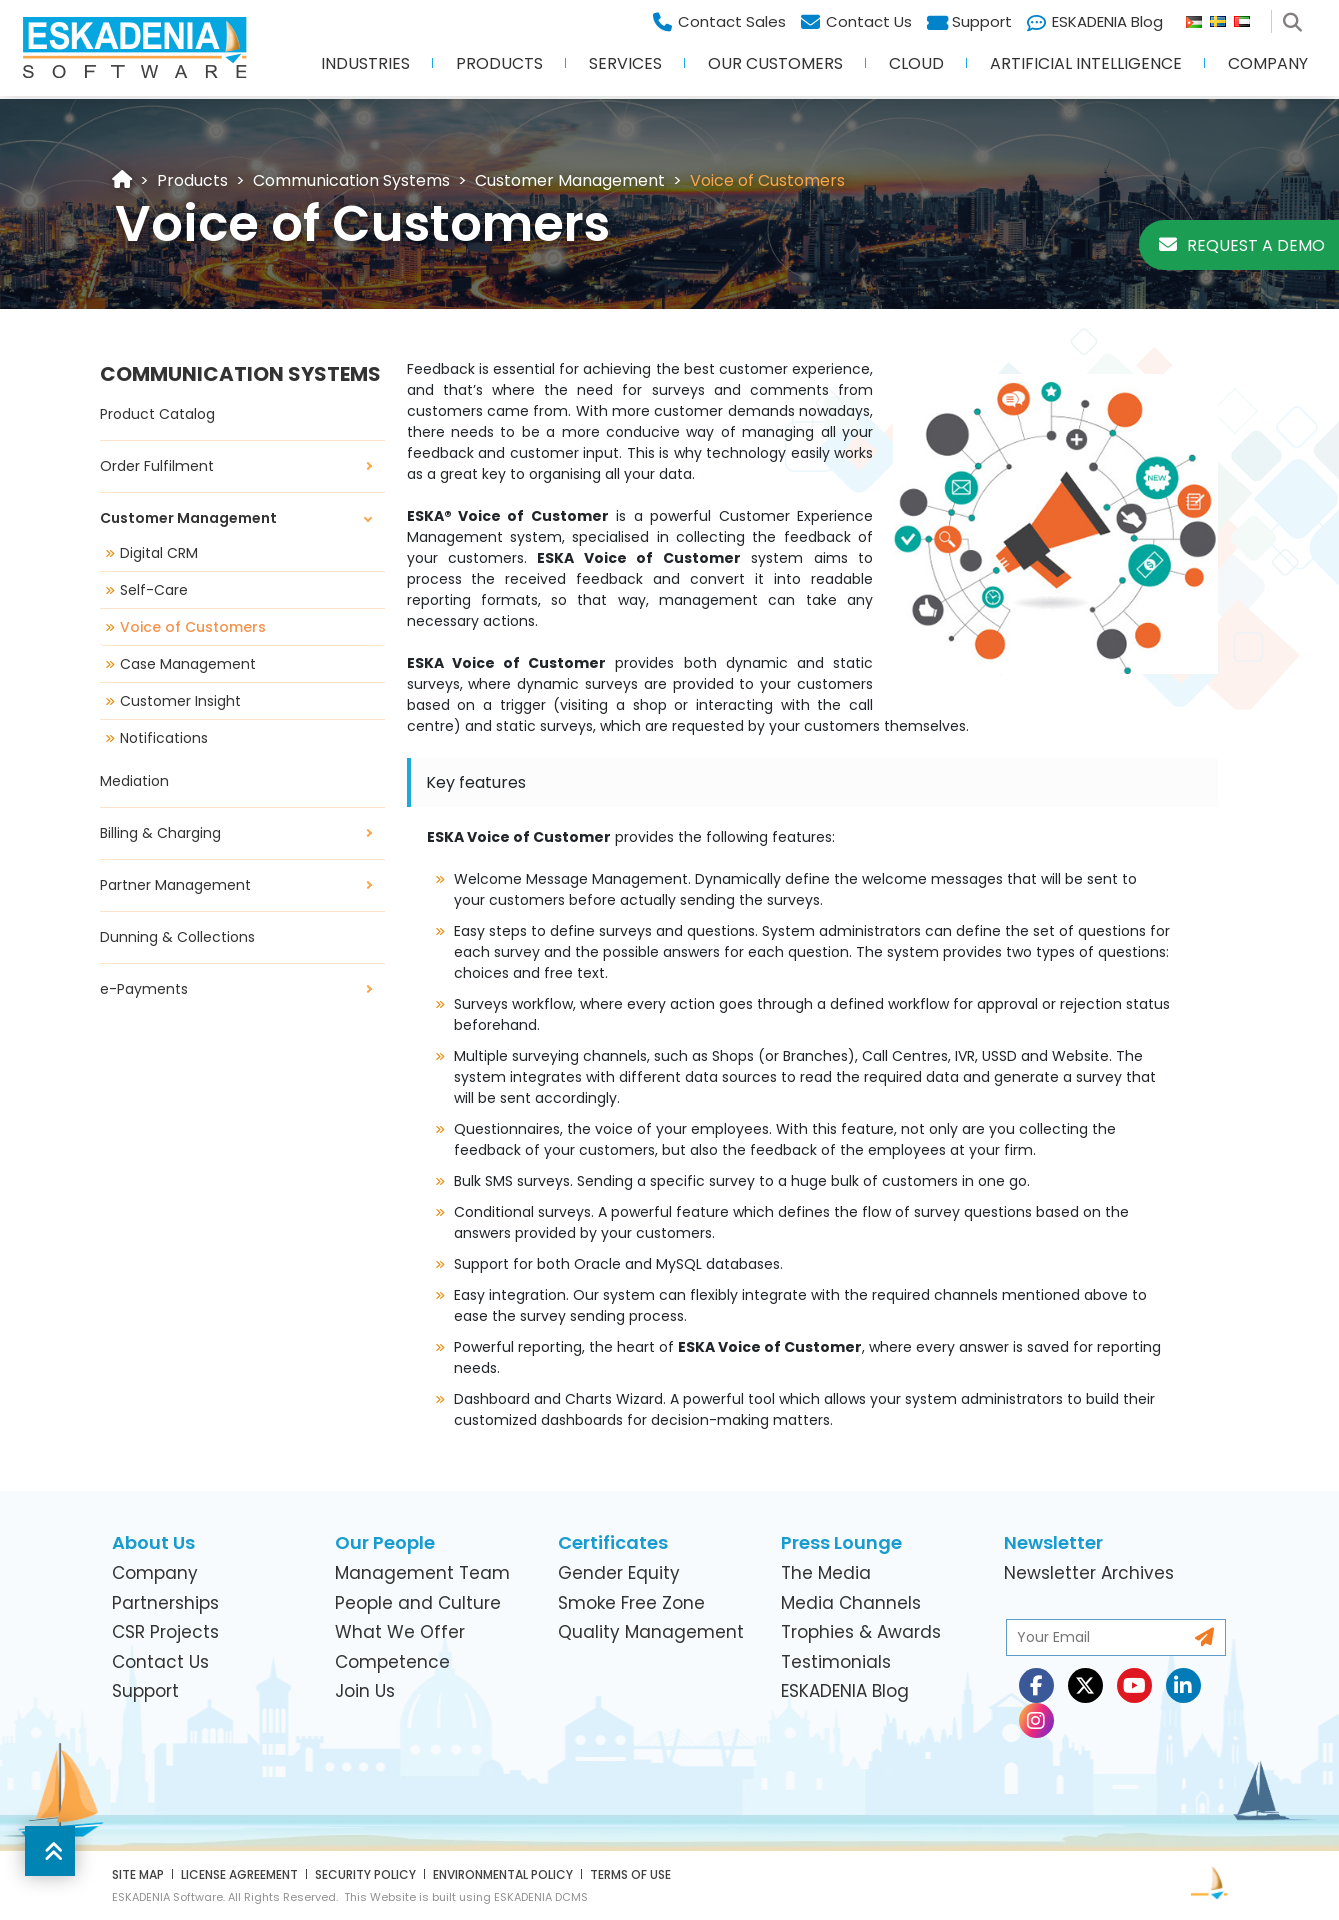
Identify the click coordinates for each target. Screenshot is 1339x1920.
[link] (192, 180)
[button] (50, 1851)
